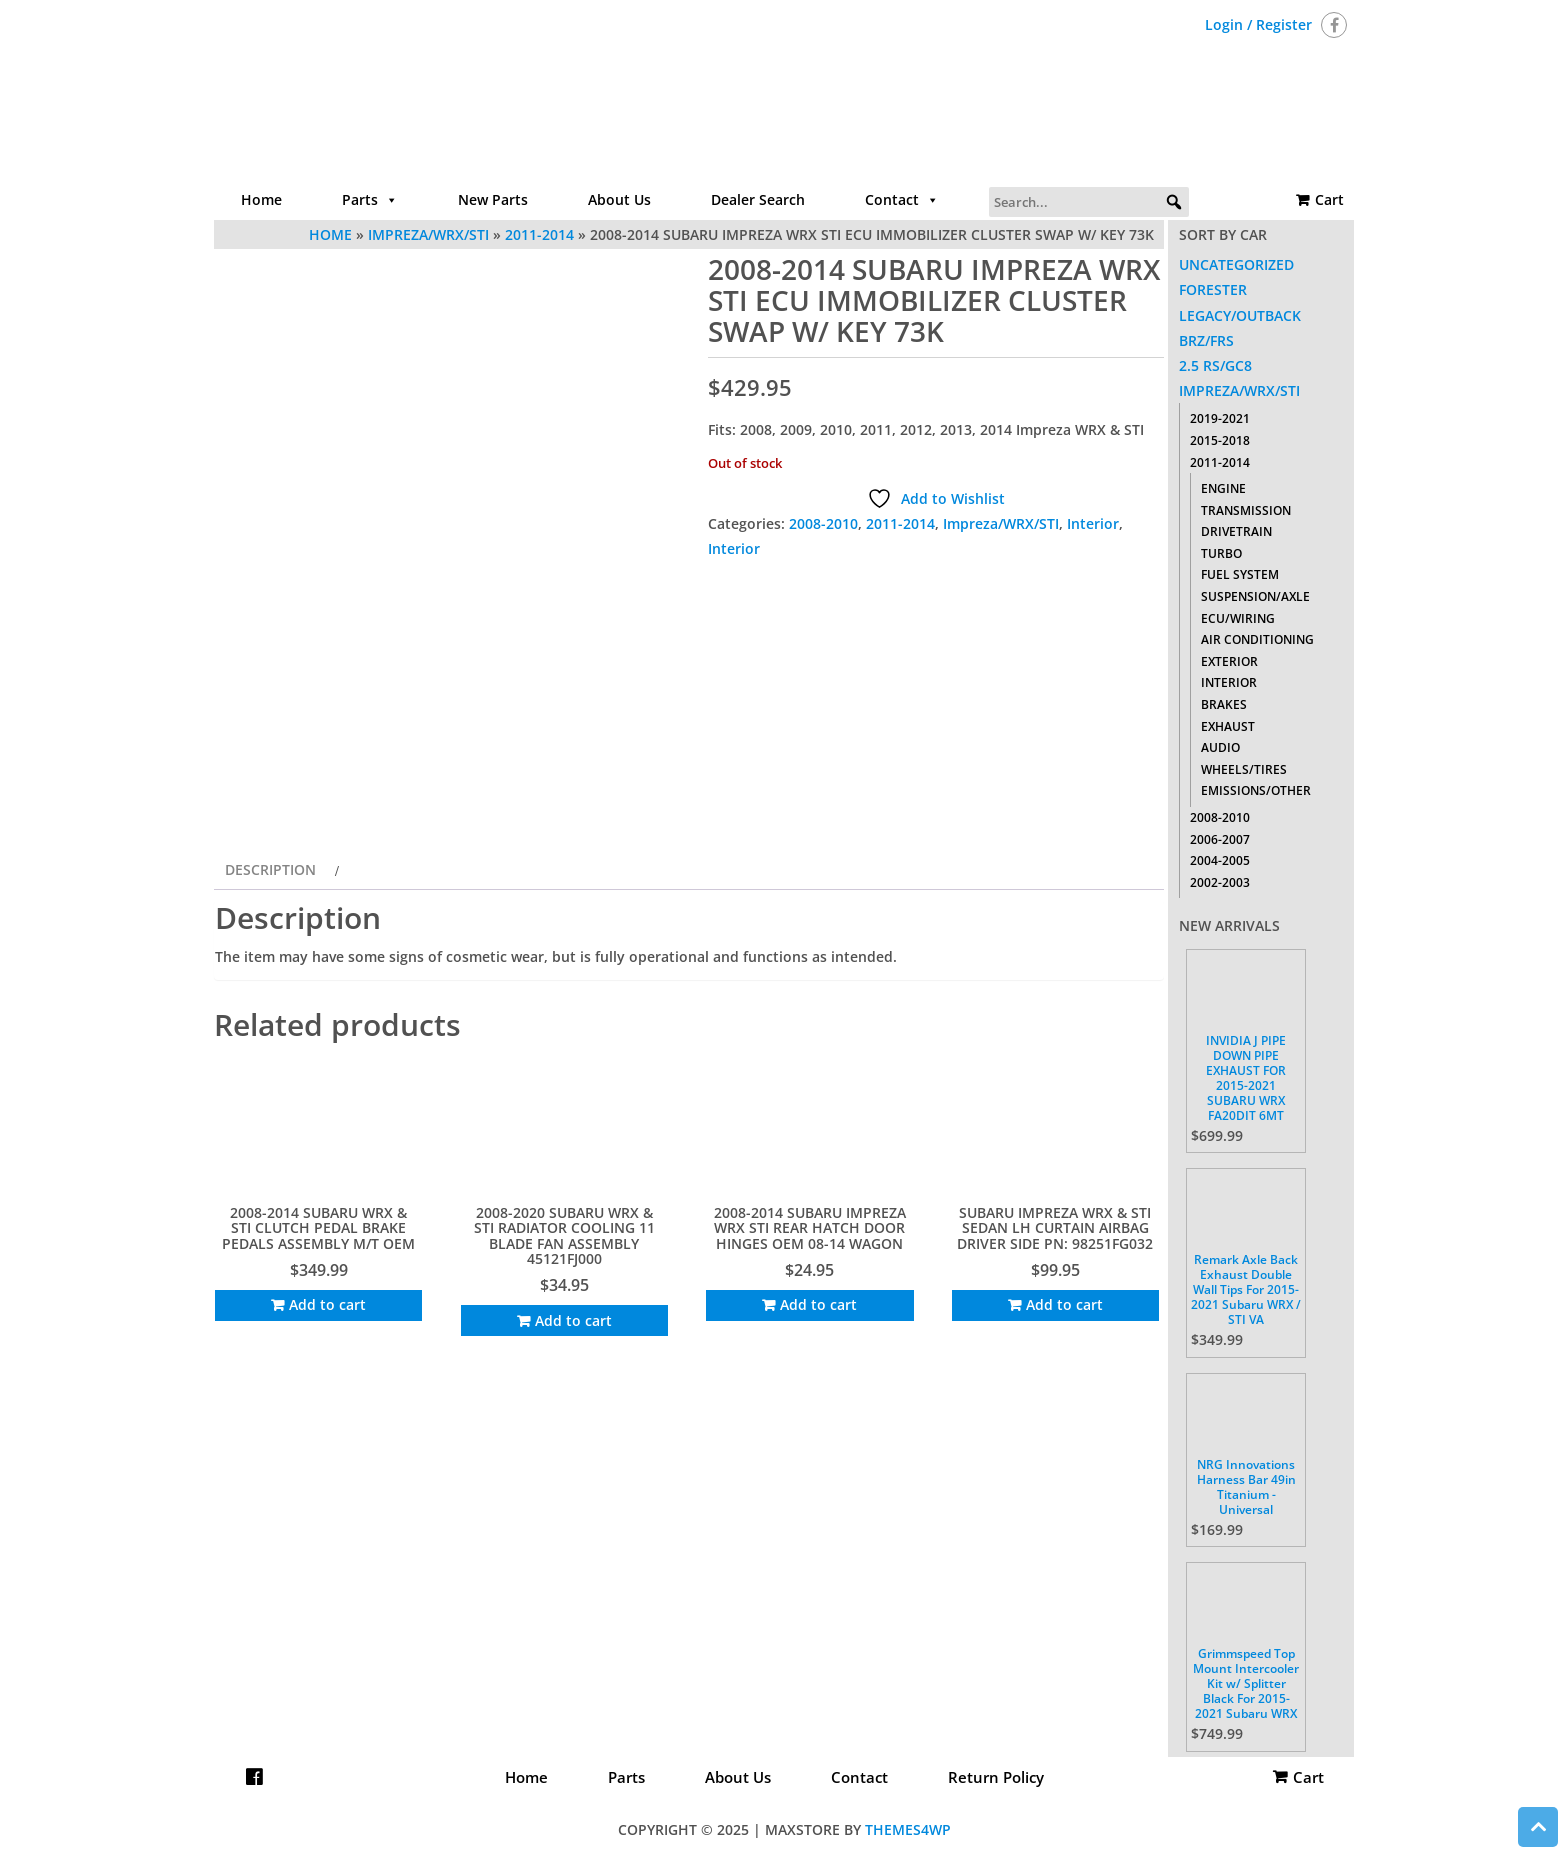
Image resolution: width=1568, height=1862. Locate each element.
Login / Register (1258, 24)
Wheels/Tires (1244, 769)
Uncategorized (1236, 264)
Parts (370, 200)
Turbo (1221, 553)
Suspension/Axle (1255, 596)
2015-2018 (1220, 440)
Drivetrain (1236, 531)
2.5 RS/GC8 (1215, 365)
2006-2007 (1220, 839)
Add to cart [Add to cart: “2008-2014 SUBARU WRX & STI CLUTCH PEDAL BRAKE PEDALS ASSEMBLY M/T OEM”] (327, 1304)
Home (261, 199)
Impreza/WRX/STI (1001, 523)
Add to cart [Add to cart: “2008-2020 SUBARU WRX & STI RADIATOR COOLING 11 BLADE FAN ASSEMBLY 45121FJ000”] (573, 1320)
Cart (1329, 199)
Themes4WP (908, 1829)
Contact (902, 200)
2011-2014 (900, 523)
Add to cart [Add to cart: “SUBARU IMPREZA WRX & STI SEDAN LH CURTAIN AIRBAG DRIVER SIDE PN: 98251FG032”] (1064, 1304)
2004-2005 (1220, 860)
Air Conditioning (1257, 639)
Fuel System (1240, 574)
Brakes (1224, 704)
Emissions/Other (1256, 790)
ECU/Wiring (1238, 618)
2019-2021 (1220, 418)
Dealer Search (758, 199)
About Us (619, 199)
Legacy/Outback (1240, 315)
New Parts (493, 199)
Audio (1220, 747)
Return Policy (996, 1777)
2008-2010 (823, 523)
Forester (1213, 289)
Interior (1093, 523)
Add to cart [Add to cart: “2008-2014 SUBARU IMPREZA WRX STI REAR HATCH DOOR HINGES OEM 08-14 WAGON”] (818, 1304)
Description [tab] (270, 869)
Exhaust (1228, 726)
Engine (1223, 488)
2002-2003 (1220, 882)
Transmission (1246, 510)
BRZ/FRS (1206, 340)
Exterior (1229, 661)
